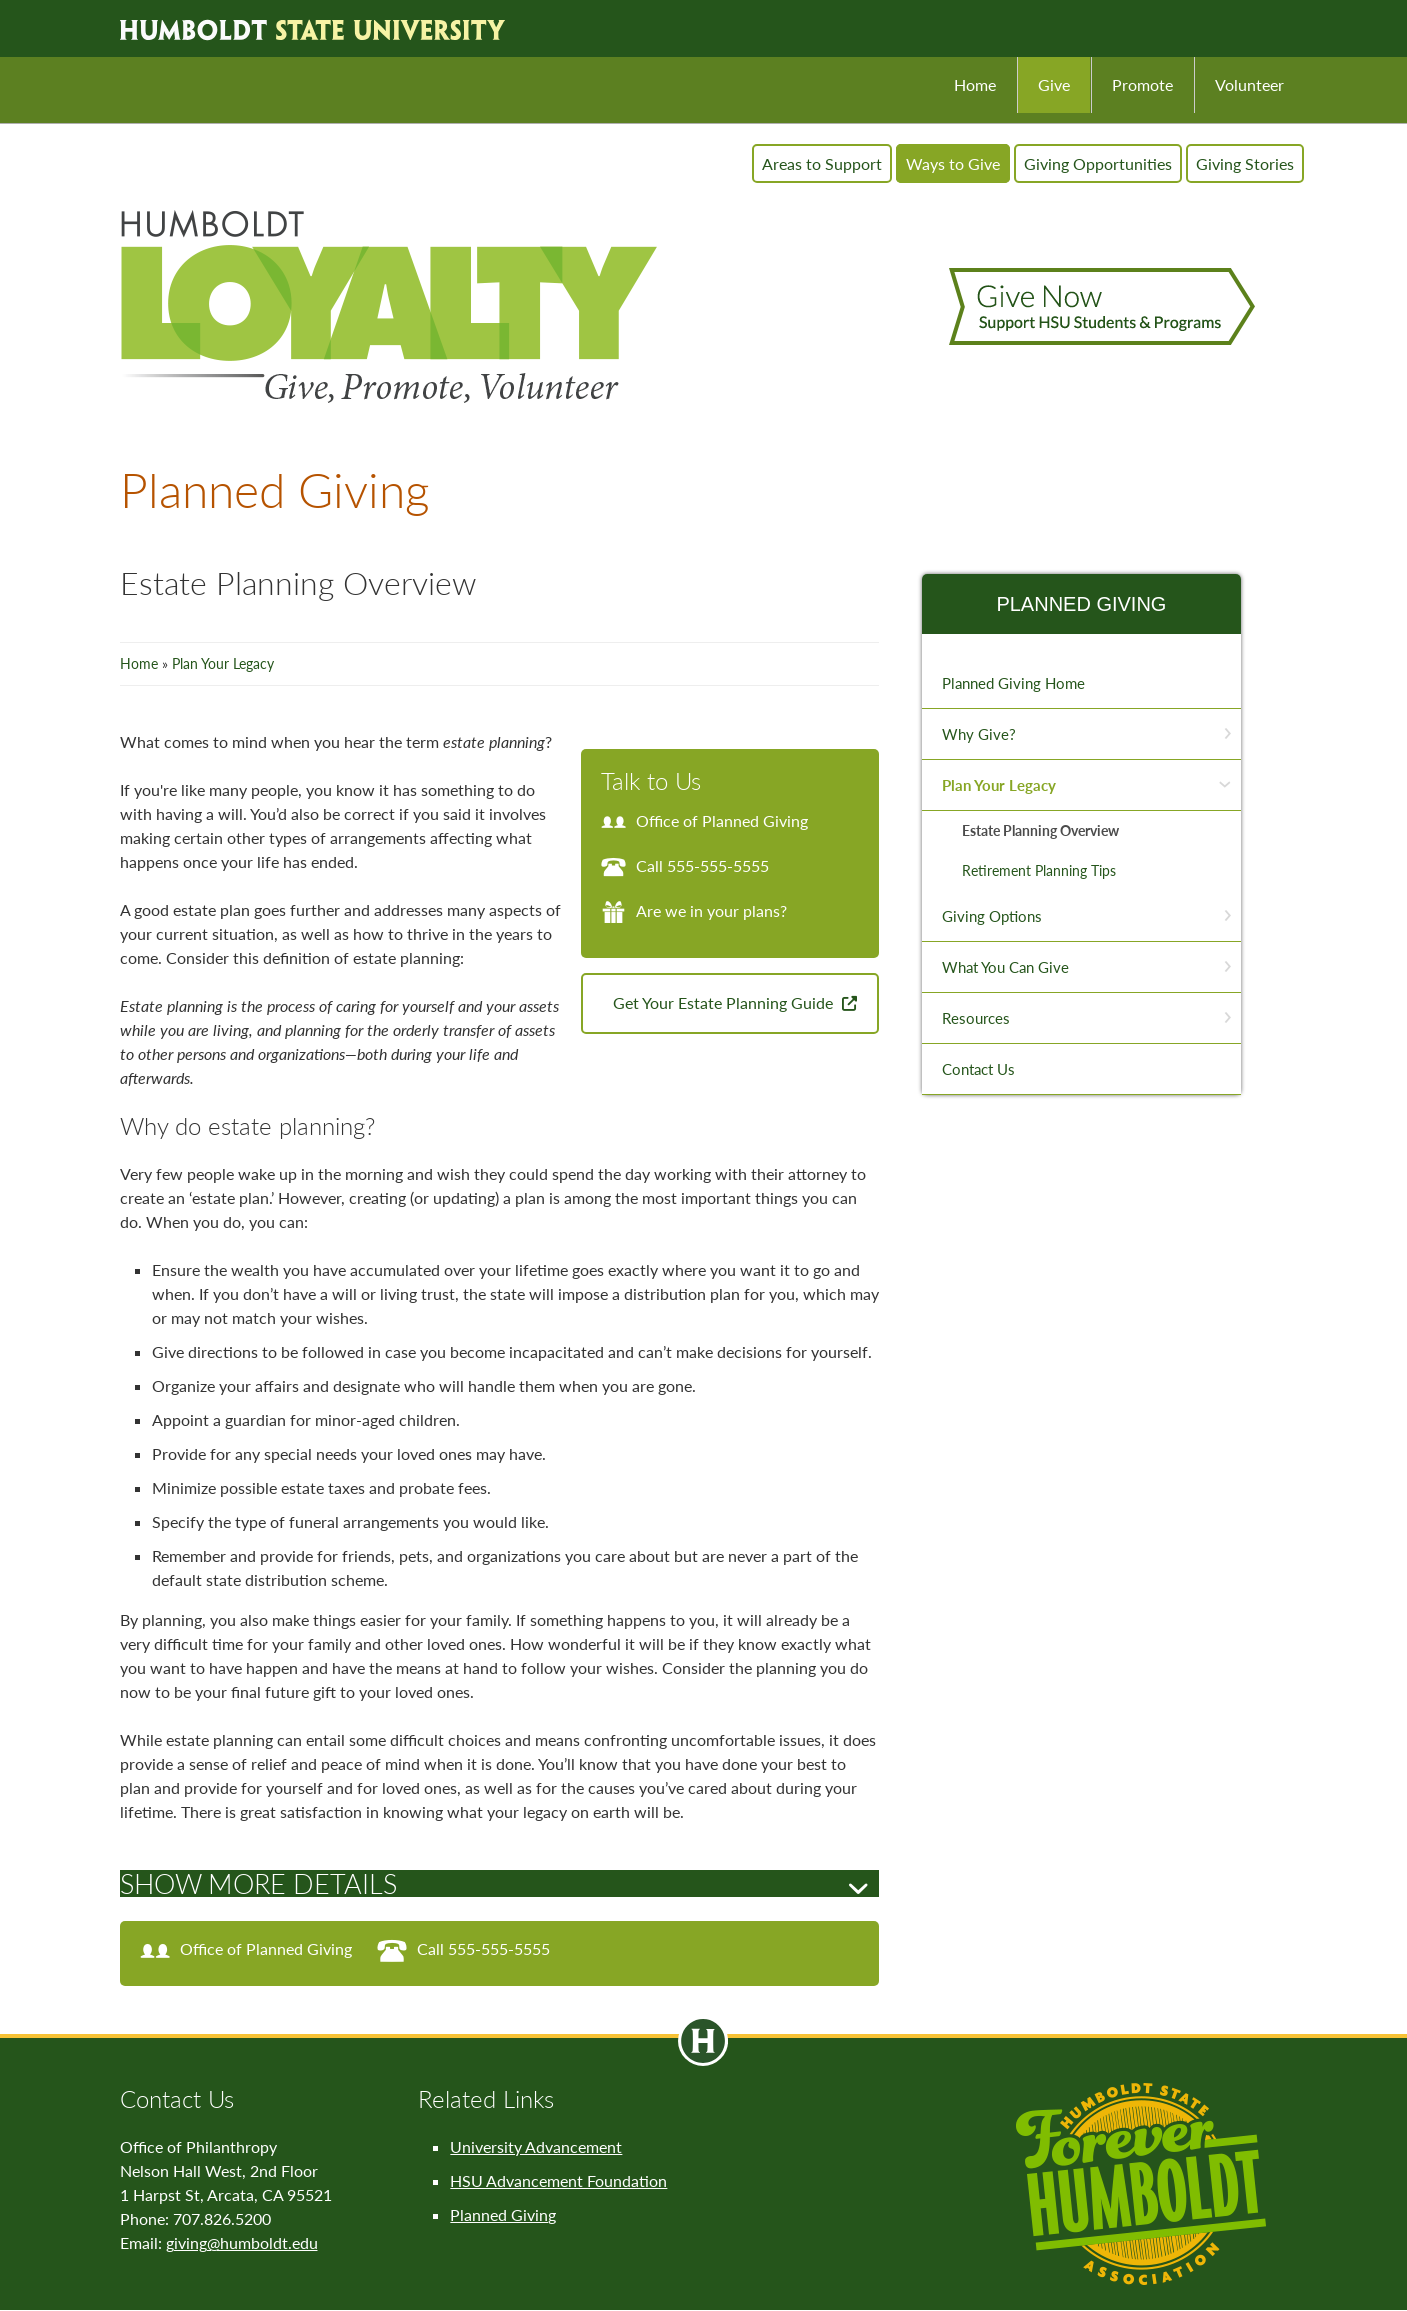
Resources (976, 1018)
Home (975, 84)
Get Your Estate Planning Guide (725, 1002)
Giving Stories (1245, 163)
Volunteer (1249, 84)
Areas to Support (822, 163)
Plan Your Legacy (223, 663)
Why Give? (979, 734)
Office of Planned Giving (704, 820)
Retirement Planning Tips (1039, 870)
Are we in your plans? (694, 910)
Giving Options (992, 916)
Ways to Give (953, 163)
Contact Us (978, 1069)
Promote (1142, 84)
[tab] (499, 1883)
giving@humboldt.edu (242, 2242)
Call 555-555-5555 (685, 865)
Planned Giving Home (1013, 683)
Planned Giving (1081, 604)
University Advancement (536, 2146)
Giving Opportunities (1098, 163)
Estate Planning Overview (1040, 830)
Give (1054, 84)
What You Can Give (1005, 967)
